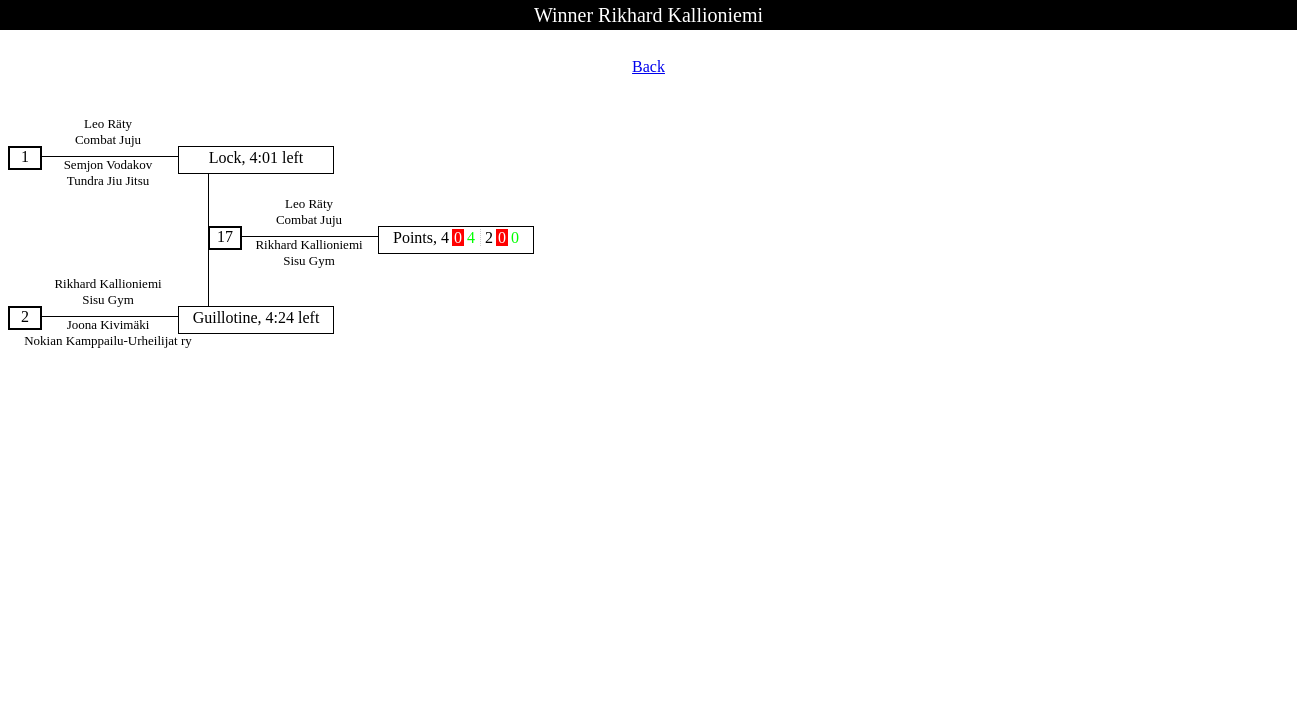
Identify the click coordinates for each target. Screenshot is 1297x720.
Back (648, 66)
